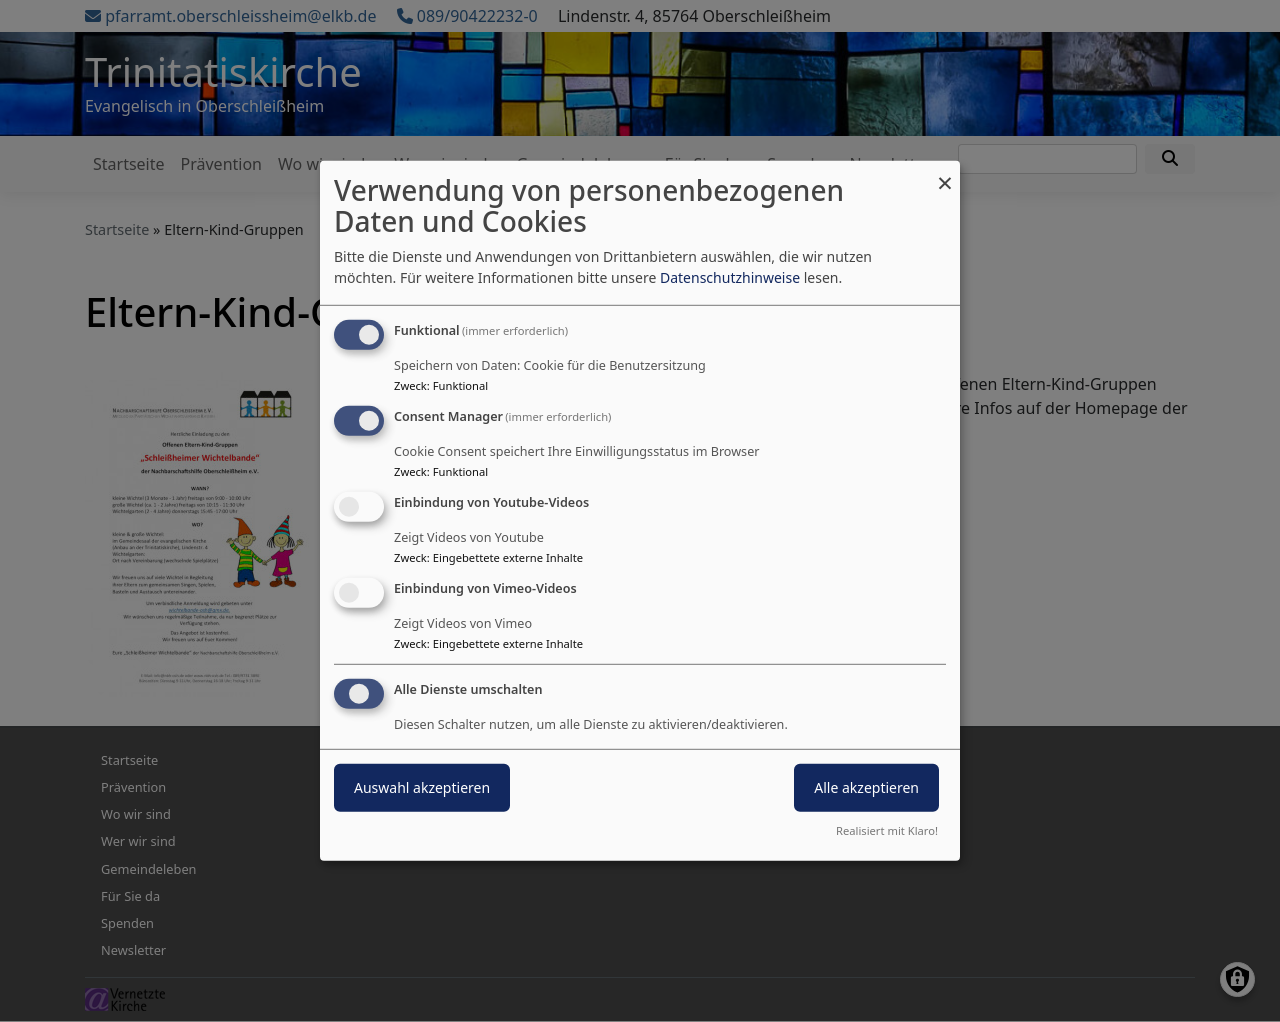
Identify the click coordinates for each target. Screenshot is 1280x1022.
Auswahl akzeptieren (422, 786)
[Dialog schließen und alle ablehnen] (945, 173)
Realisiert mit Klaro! (887, 830)
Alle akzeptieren (866, 786)
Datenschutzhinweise (730, 277)
